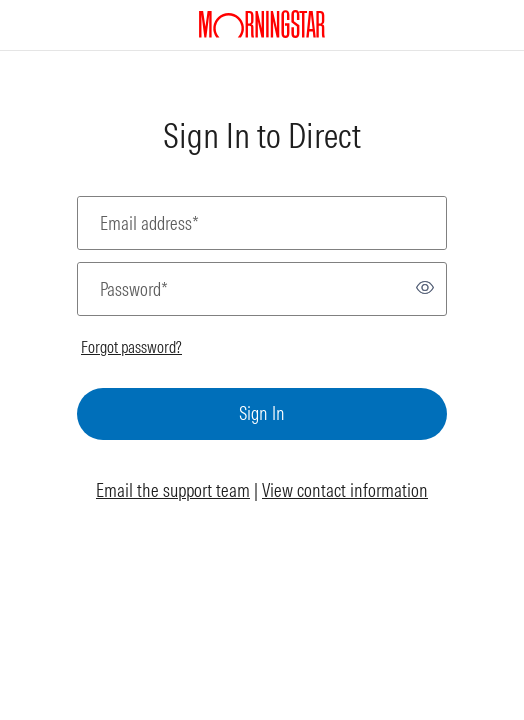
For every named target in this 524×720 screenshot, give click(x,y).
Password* (134, 289)
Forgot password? (131, 347)
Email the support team (173, 490)
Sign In (262, 413)
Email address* (149, 223)
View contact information (345, 490)
